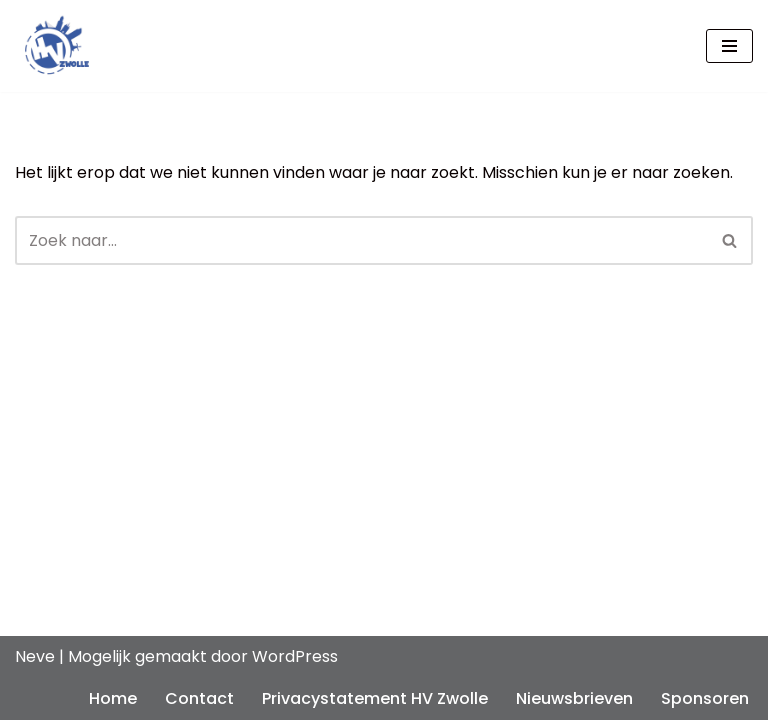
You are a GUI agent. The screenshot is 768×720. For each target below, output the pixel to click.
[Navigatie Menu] (729, 46)
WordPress (295, 656)
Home (113, 698)
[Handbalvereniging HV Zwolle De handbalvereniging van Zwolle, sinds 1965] (52, 46)
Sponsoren (705, 698)
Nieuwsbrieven (574, 698)
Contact (199, 698)
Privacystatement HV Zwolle (375, 698)
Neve (35, 656)
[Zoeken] (361, 240)
